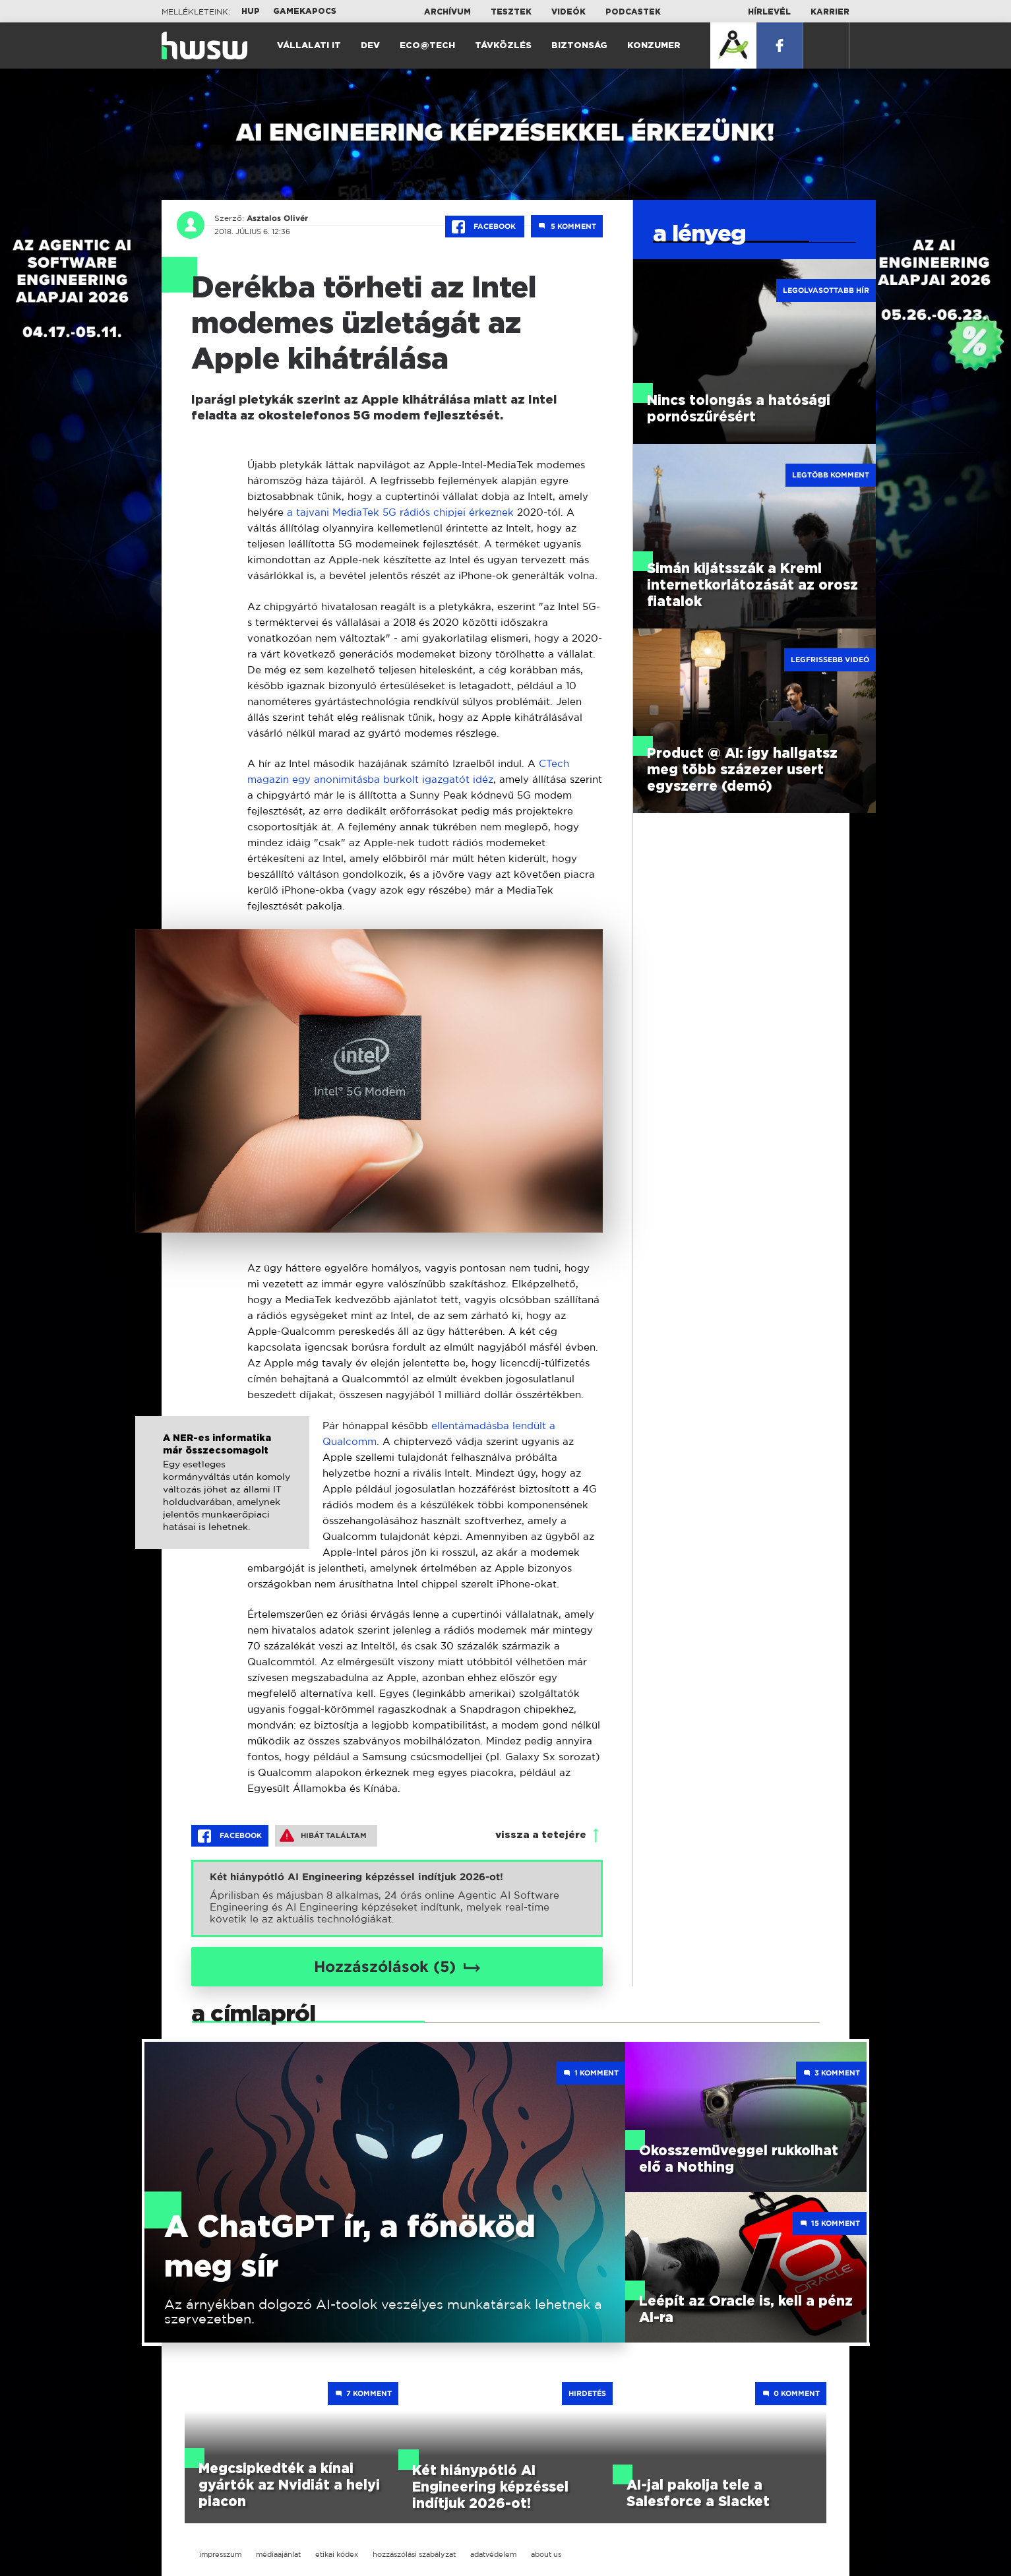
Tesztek (511, 12)
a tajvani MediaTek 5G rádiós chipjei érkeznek (400, 512)
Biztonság (579, 46)
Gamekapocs (304, 11)
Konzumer (654, 46)
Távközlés (503, 46)
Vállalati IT (309, 46)
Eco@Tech (427, 46)
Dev (370, 46)
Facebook (485, 226)
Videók (568, 12)
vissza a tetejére (540, 1835)
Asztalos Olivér (277, 218)
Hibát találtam (323, 1835)
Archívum (447, 12)
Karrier (830, 12)
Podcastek (633, 12)
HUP (250, 11)
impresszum (220, 2554)
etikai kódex (336, 2554)
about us (546, 2554)
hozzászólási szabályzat (414, 2554)
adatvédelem (493, 2554)
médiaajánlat (278, 2554)
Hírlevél (769, 12)
